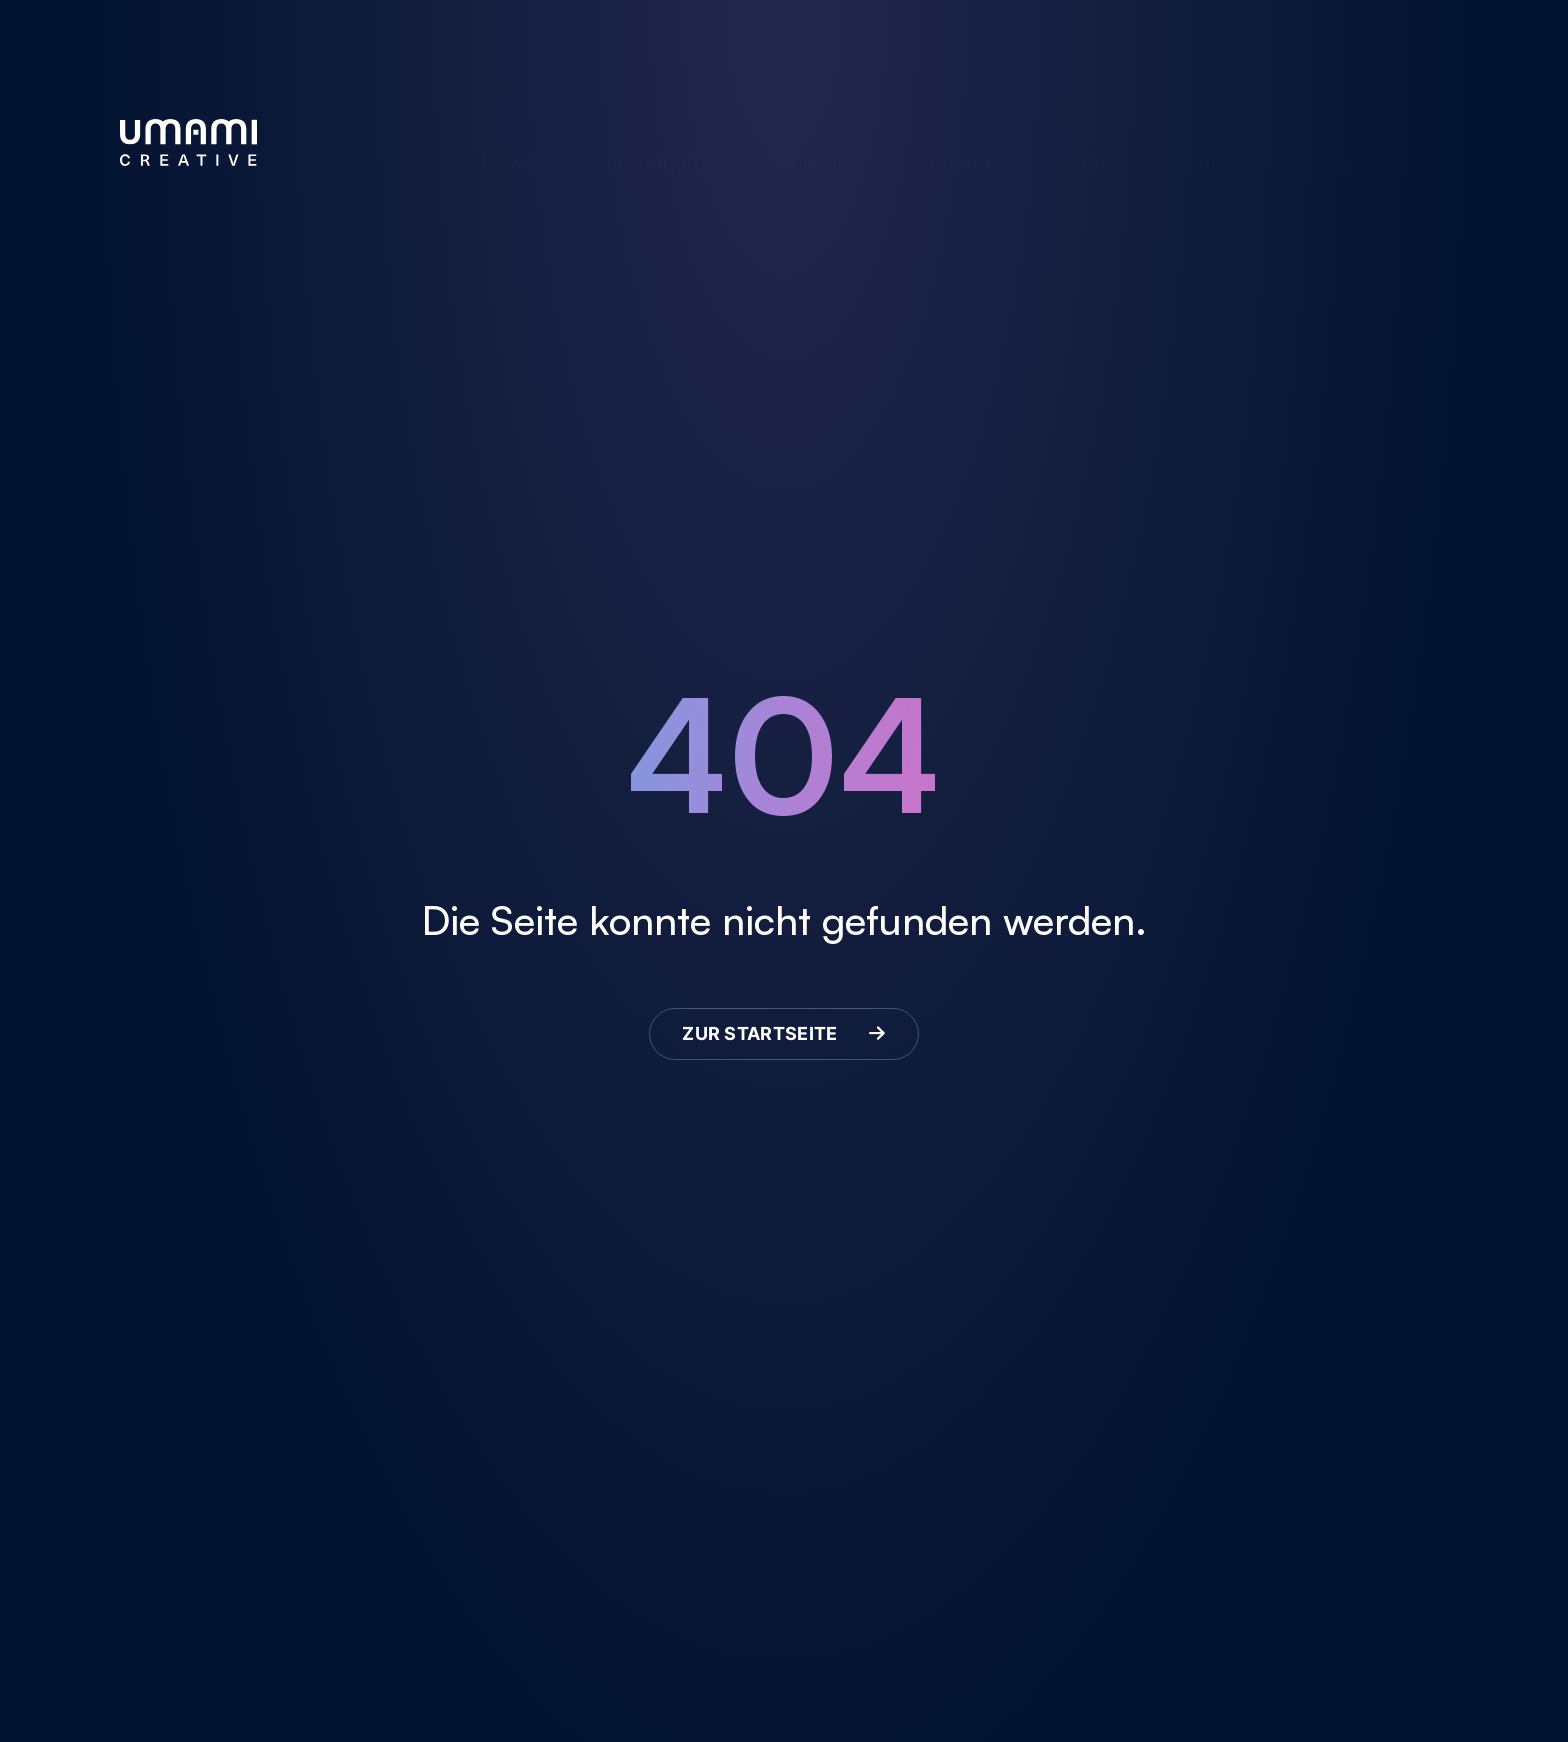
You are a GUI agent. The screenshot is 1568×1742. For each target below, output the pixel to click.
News (507, 133)
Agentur (960, 133)
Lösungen (652, 133)
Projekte (810, 133)
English (1221, 133)
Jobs (1092, 133)
